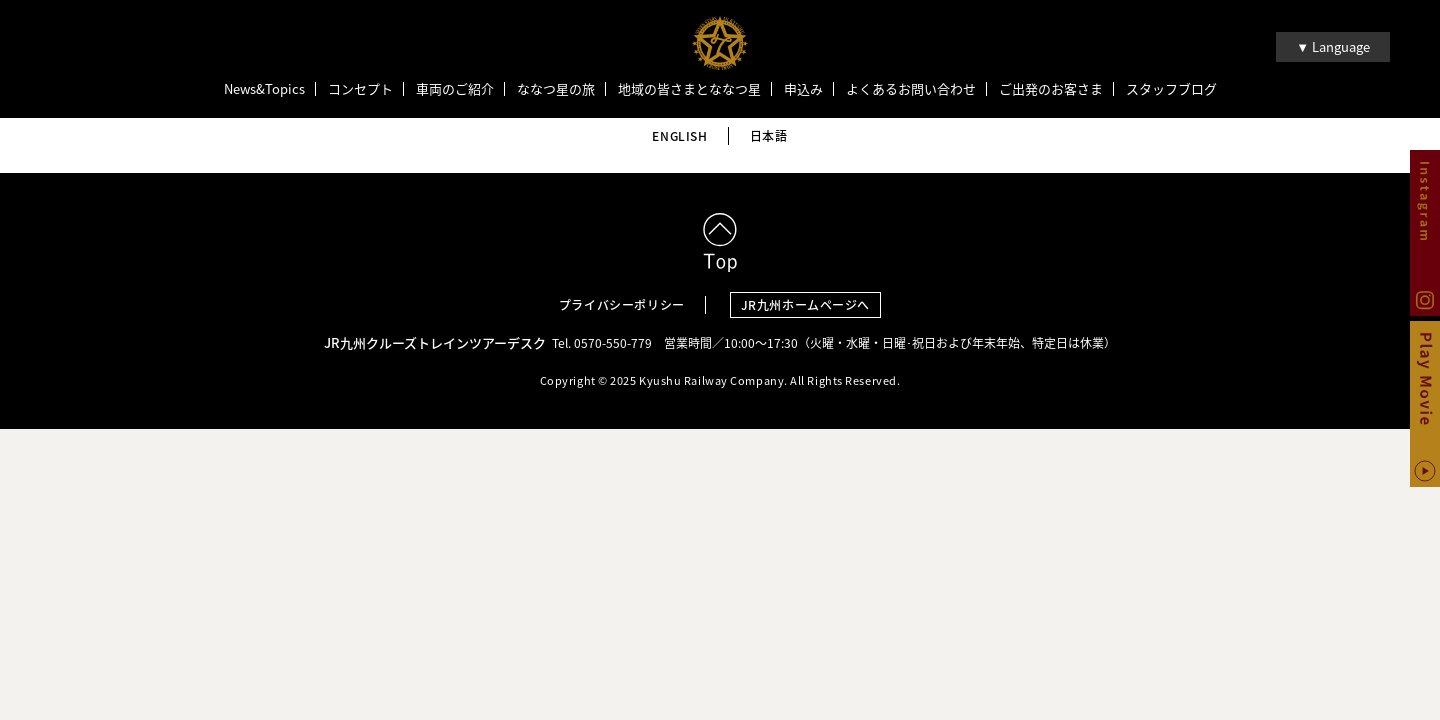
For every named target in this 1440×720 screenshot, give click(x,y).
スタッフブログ (1171, 89)
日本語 (769, 136)
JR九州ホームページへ (806, 305)
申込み (803, 89)
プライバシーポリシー (622, 305)
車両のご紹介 (455, 89)
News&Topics (264, 89)
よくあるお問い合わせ (911, 89)
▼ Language (1333, 46)
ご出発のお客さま (1051, 89)
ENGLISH (679, 136)
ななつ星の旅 (556, 89)
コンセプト (360, 89)
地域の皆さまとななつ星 (689, 89)
